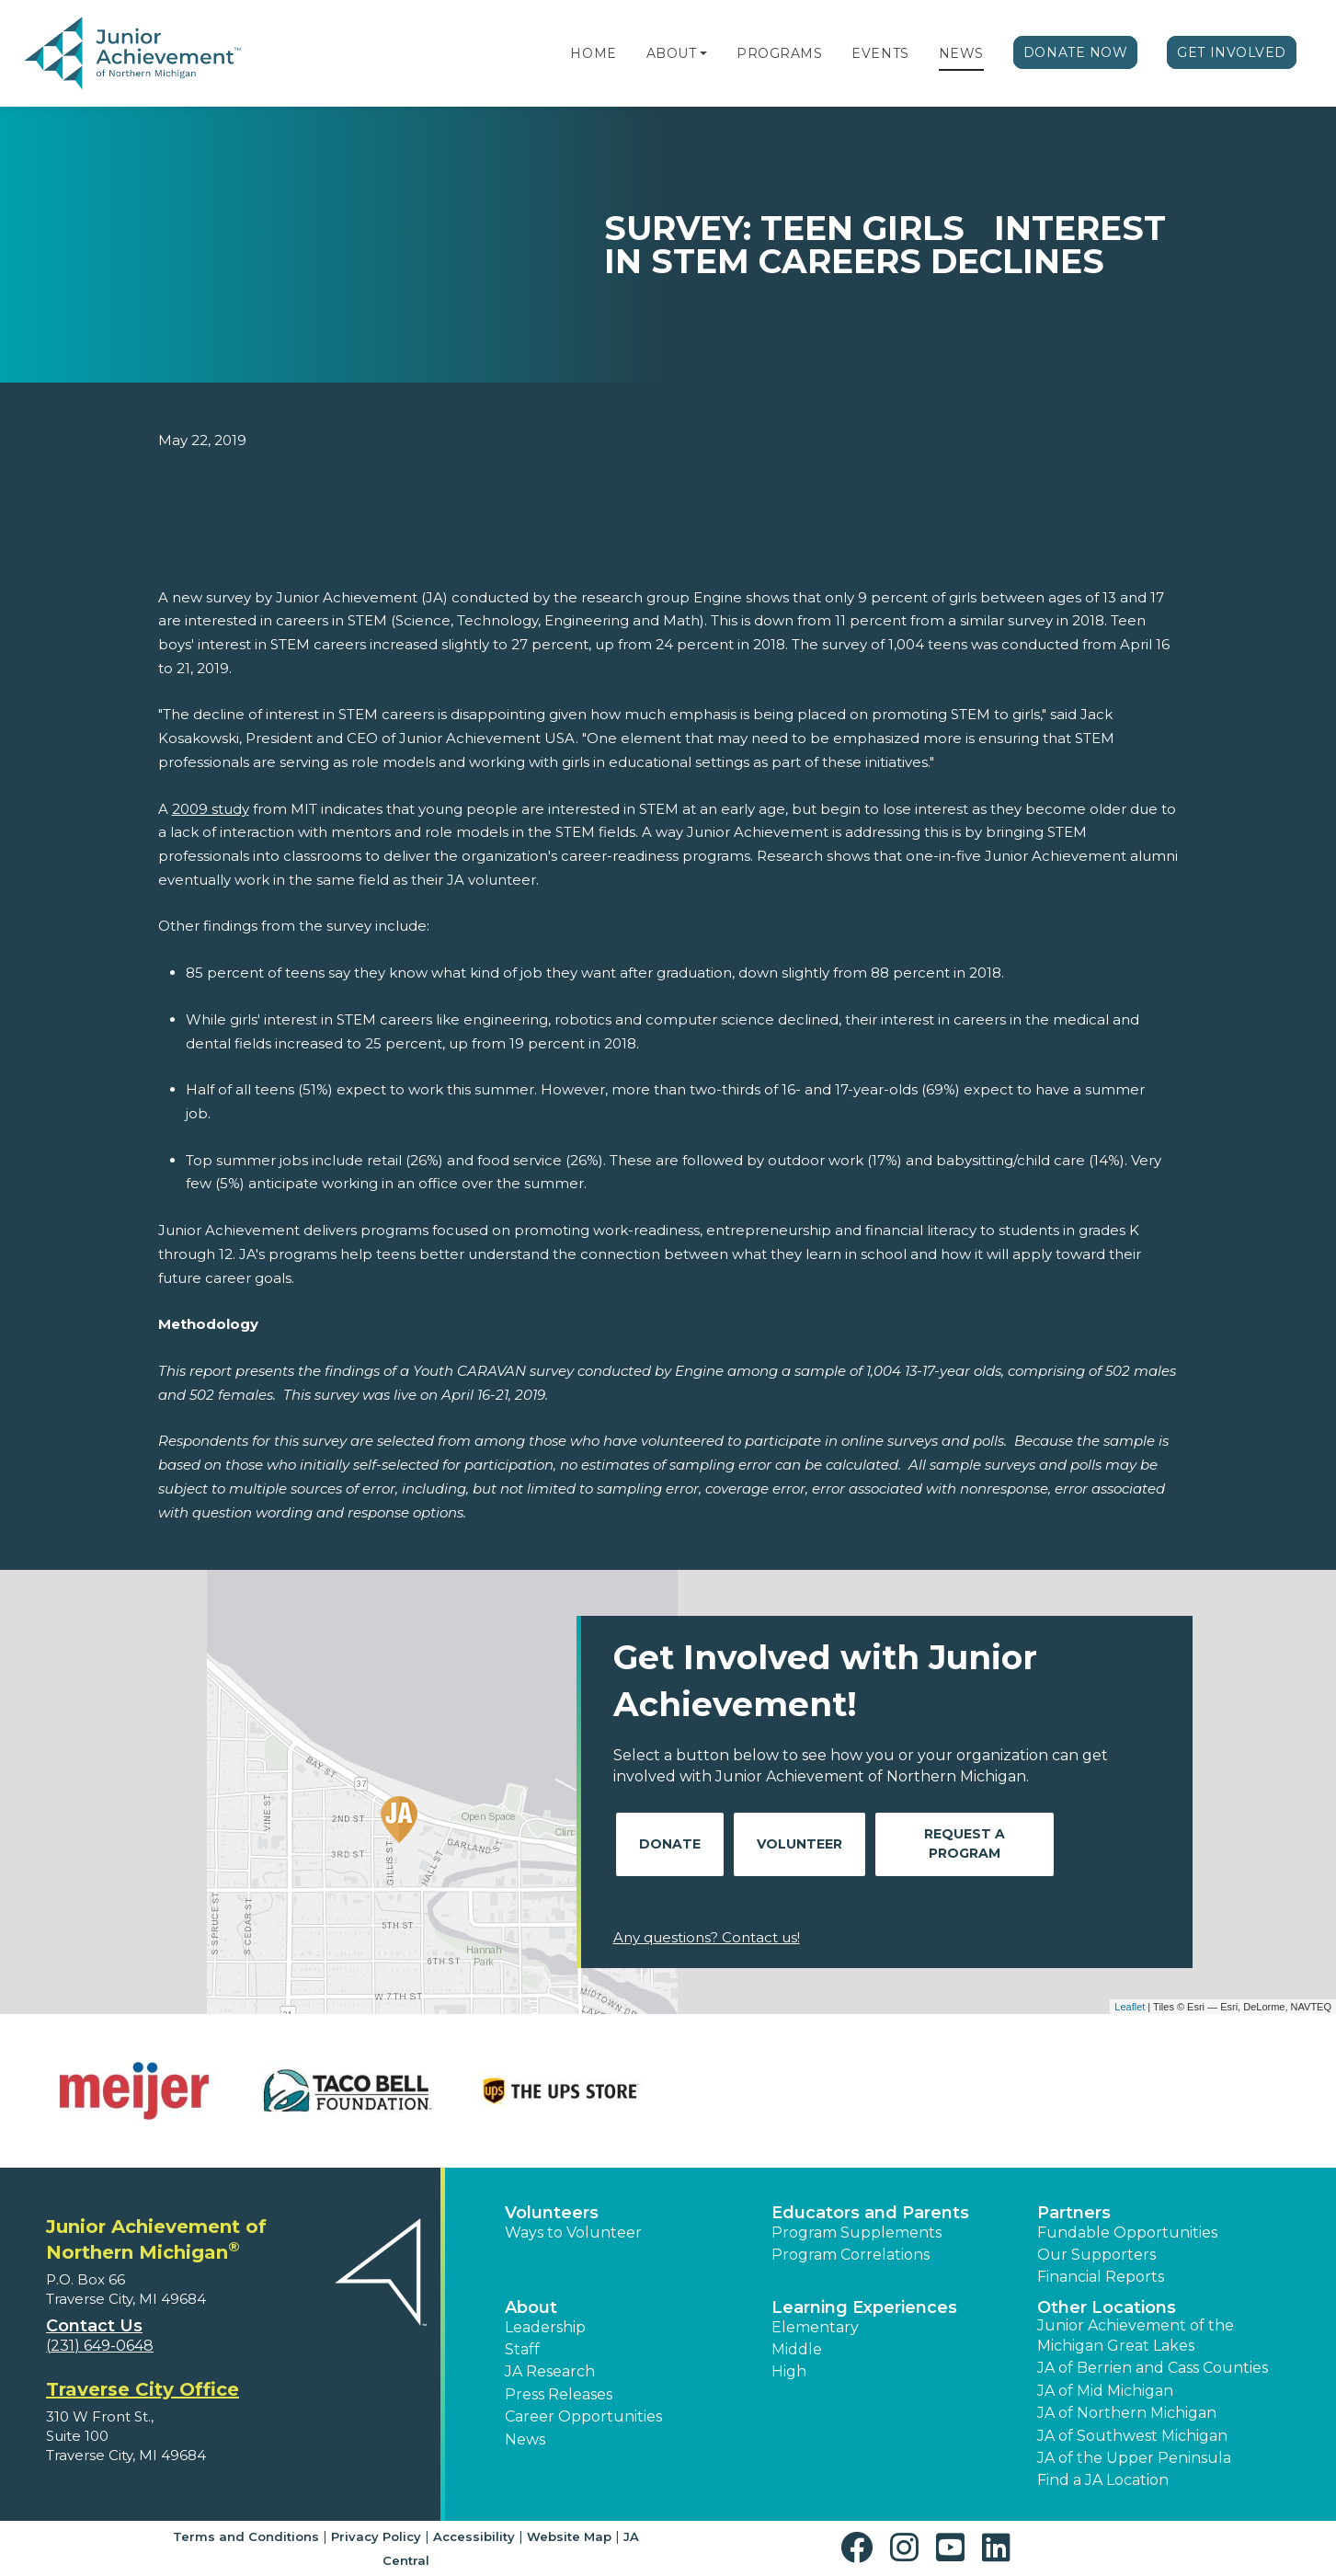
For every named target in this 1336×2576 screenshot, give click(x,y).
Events (879, 53)
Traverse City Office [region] (142, 2389)
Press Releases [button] (558, 2394)
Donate (670, 1844)
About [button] (531, 2307)
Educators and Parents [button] (870, 2212)
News (961, 53)
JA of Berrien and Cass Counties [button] (1152, 2367)
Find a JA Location (1103, 2480)
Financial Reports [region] (1100, 2276)
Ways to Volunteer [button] (573, 2232)
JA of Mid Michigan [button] (1105, 2390)
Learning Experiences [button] (864, 2307)
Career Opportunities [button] (583, 2416)
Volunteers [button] (552, 2212)
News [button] (525, 2439)
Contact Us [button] (94, 2326)
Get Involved (1231, 52)
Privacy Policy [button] (376, 2536)
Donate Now (1075, 52)
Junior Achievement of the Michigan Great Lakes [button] (1135, 2335)
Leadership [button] (545, 2327)
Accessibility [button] (474, 2536)
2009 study (210, 809)
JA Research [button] (550, 2371)
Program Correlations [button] (850, 2254)
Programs (779, 53)
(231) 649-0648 (100, 2345)
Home (593, 53)
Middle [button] (796, 2349)
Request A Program (964, 1843)
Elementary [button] (815, 2327)
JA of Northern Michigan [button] (1126, 2412)
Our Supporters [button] (1096, 2254)
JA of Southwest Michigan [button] (1132, 2435)
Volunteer (799, 1844)
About (671, 53)
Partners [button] (1074, 2212)
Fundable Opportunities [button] (1127, 2232)
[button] (703, 53)
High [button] (788, 2371)
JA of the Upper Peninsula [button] (1134, 2458)
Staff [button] (522, 2349)
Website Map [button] (569, 2536)
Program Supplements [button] (856, 2232)
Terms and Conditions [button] (246, 2536)
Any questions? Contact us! (706, 1937)
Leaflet (1129, 2006)
